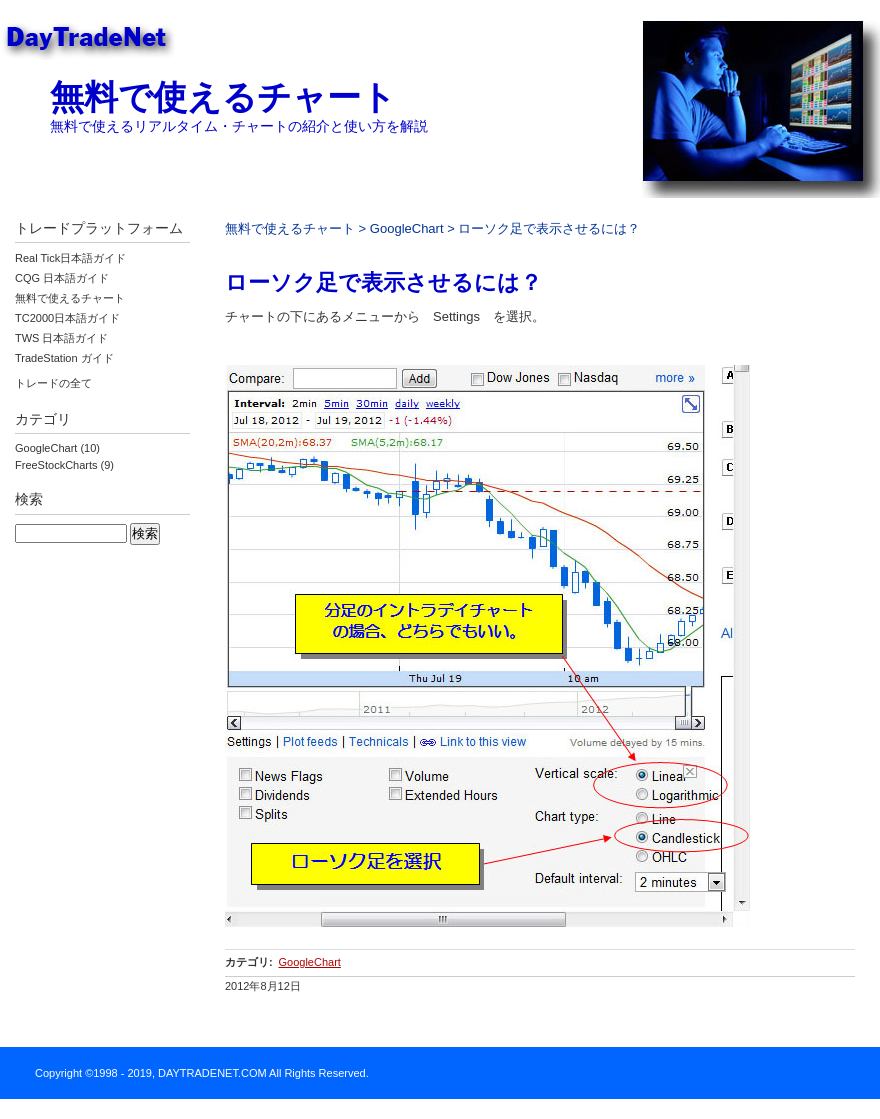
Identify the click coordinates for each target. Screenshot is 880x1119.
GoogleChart (407, 228)
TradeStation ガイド (64, 358)
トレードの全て (53, 383)
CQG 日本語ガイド (62, 278)
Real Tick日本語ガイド (70, 258)
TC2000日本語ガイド (67, 318)
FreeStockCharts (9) (64, 465)
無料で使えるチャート (223, 97)
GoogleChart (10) (57, 448)
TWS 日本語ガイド (62, 338)
